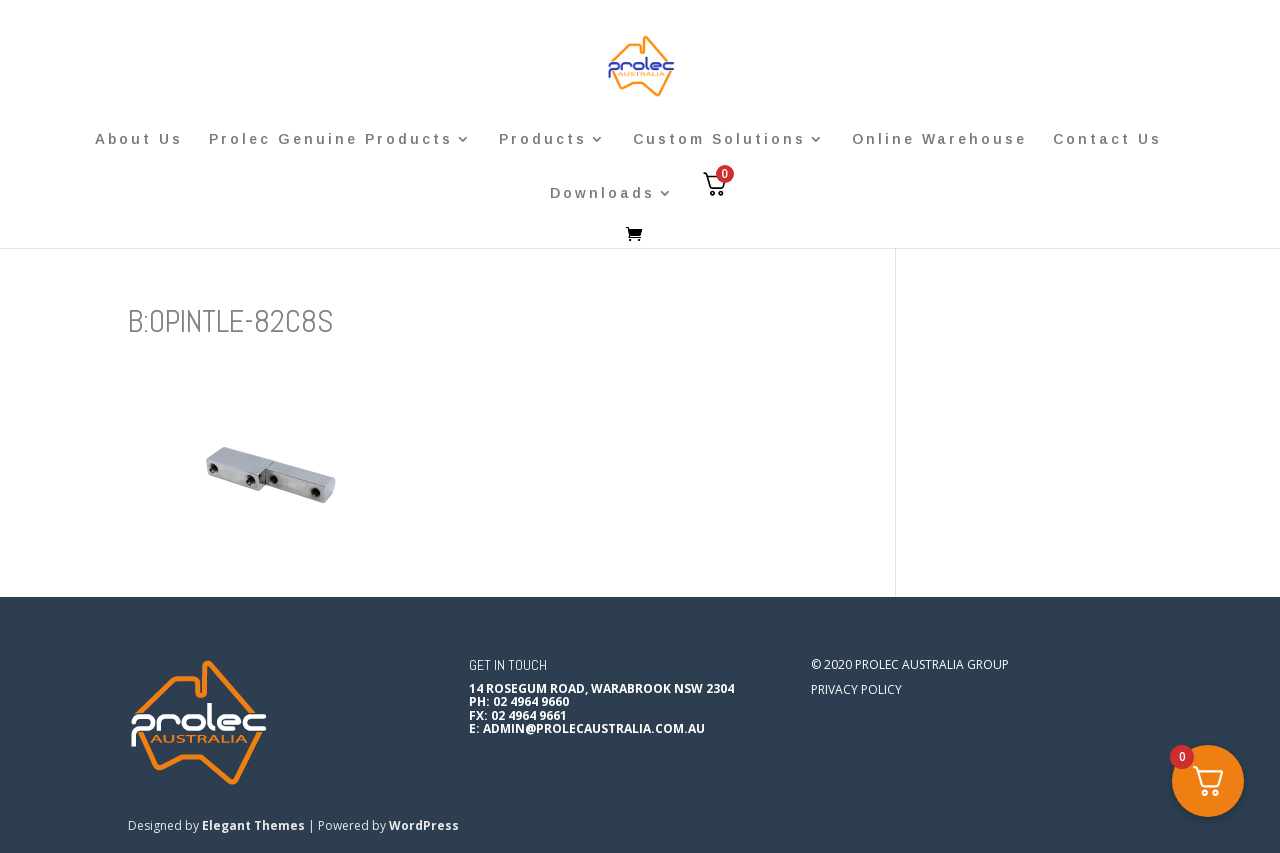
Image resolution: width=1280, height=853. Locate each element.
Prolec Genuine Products (331, 139)
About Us (139, 139)
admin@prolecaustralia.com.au (594, 728)
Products (543, 139)
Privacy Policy (856, 689)
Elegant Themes (253, 825)
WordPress (424, 825)
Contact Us (1107, 139)
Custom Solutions (719, 139)
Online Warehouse (939, 139)
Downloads (602, 193)
